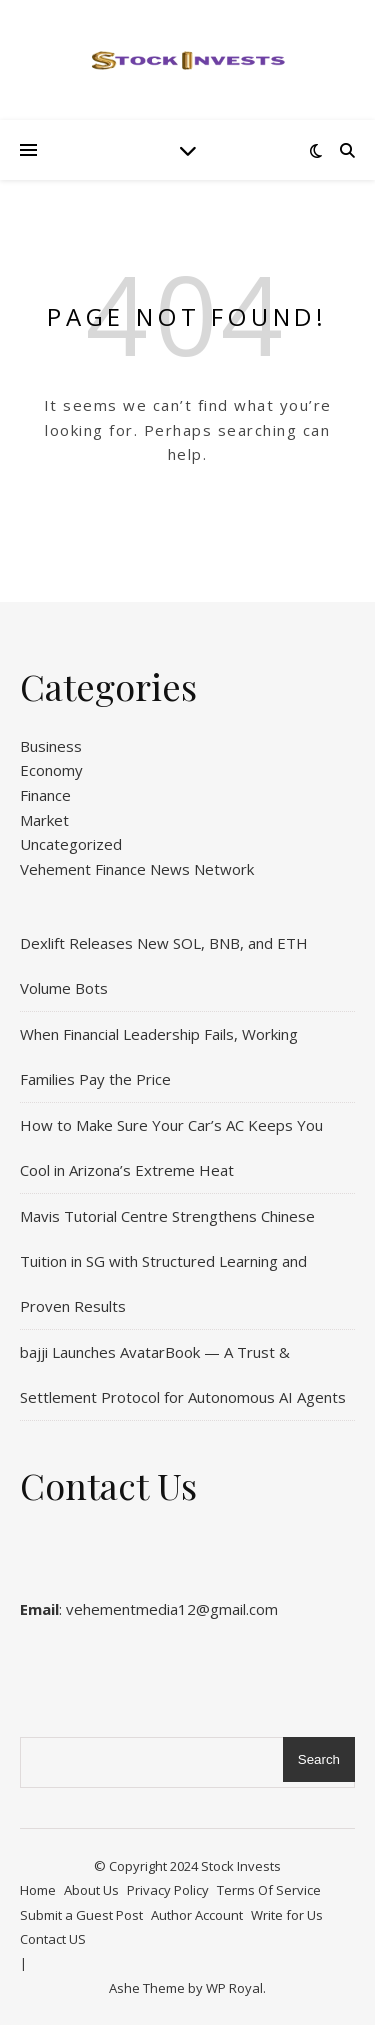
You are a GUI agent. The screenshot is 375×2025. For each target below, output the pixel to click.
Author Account (197, 1915)
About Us (91, 1890)
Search (319, 1759)
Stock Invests (241, 1866)
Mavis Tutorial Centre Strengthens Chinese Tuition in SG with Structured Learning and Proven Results (167, 1261)
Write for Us (287, 1915)
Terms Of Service (269, 1890)
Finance (45, 795)
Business (51, 746)
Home (38, 1890)
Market (44, 820)
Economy (51, 770)
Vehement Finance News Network (137, 869)
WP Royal (234, 1988)
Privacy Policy (168, 1890)
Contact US (53, 1939)
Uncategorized (71, 844)
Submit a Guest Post (81, 1915)
